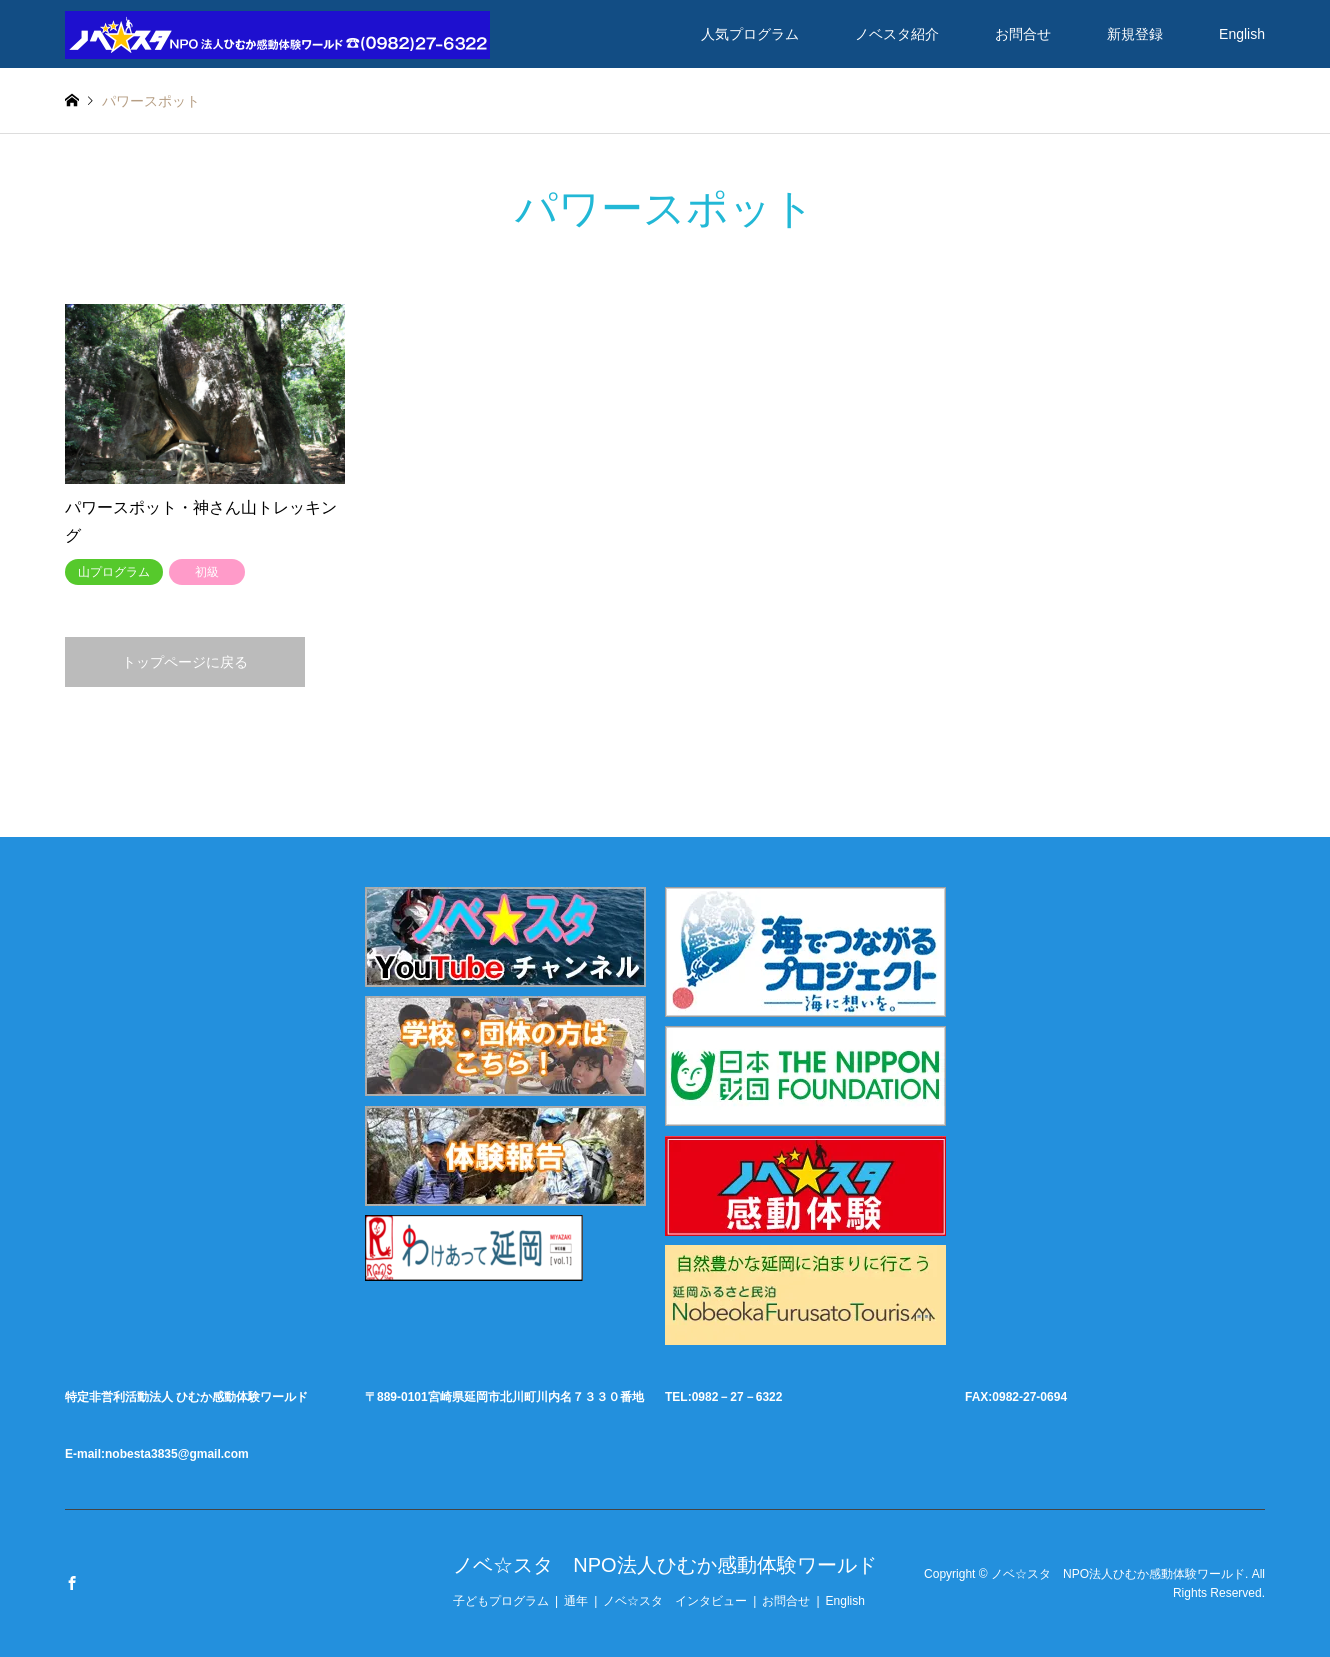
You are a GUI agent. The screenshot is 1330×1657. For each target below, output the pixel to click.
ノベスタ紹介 (897, 34)
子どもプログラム (501, 1601)
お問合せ (1023, 34)
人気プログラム (750, 34)
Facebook (72, 1583)
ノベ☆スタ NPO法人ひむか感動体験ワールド (664, 1565)
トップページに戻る (185, 662)
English (1242, 34)
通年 (576, 1601)
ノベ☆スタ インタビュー (675, 1601)
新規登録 (1135, 34)
